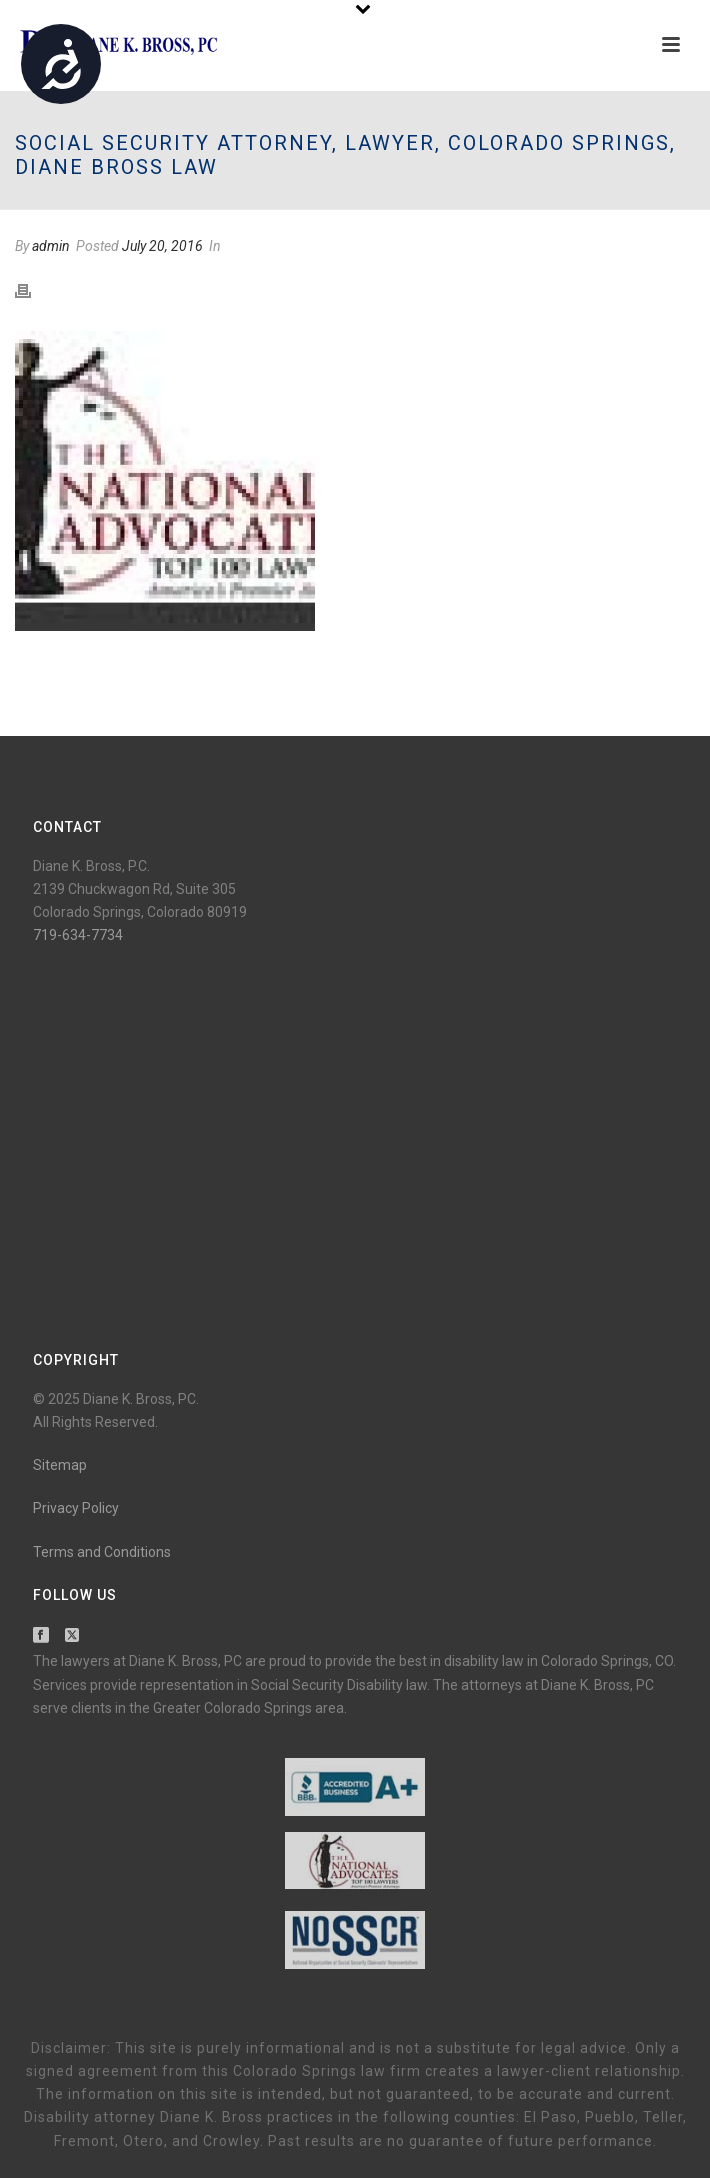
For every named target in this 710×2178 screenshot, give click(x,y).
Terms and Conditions (102, 1552)
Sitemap (60, 1465)
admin (51, 246)
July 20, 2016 (162, 246)
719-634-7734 (78, 935)
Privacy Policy (76, 1508)
